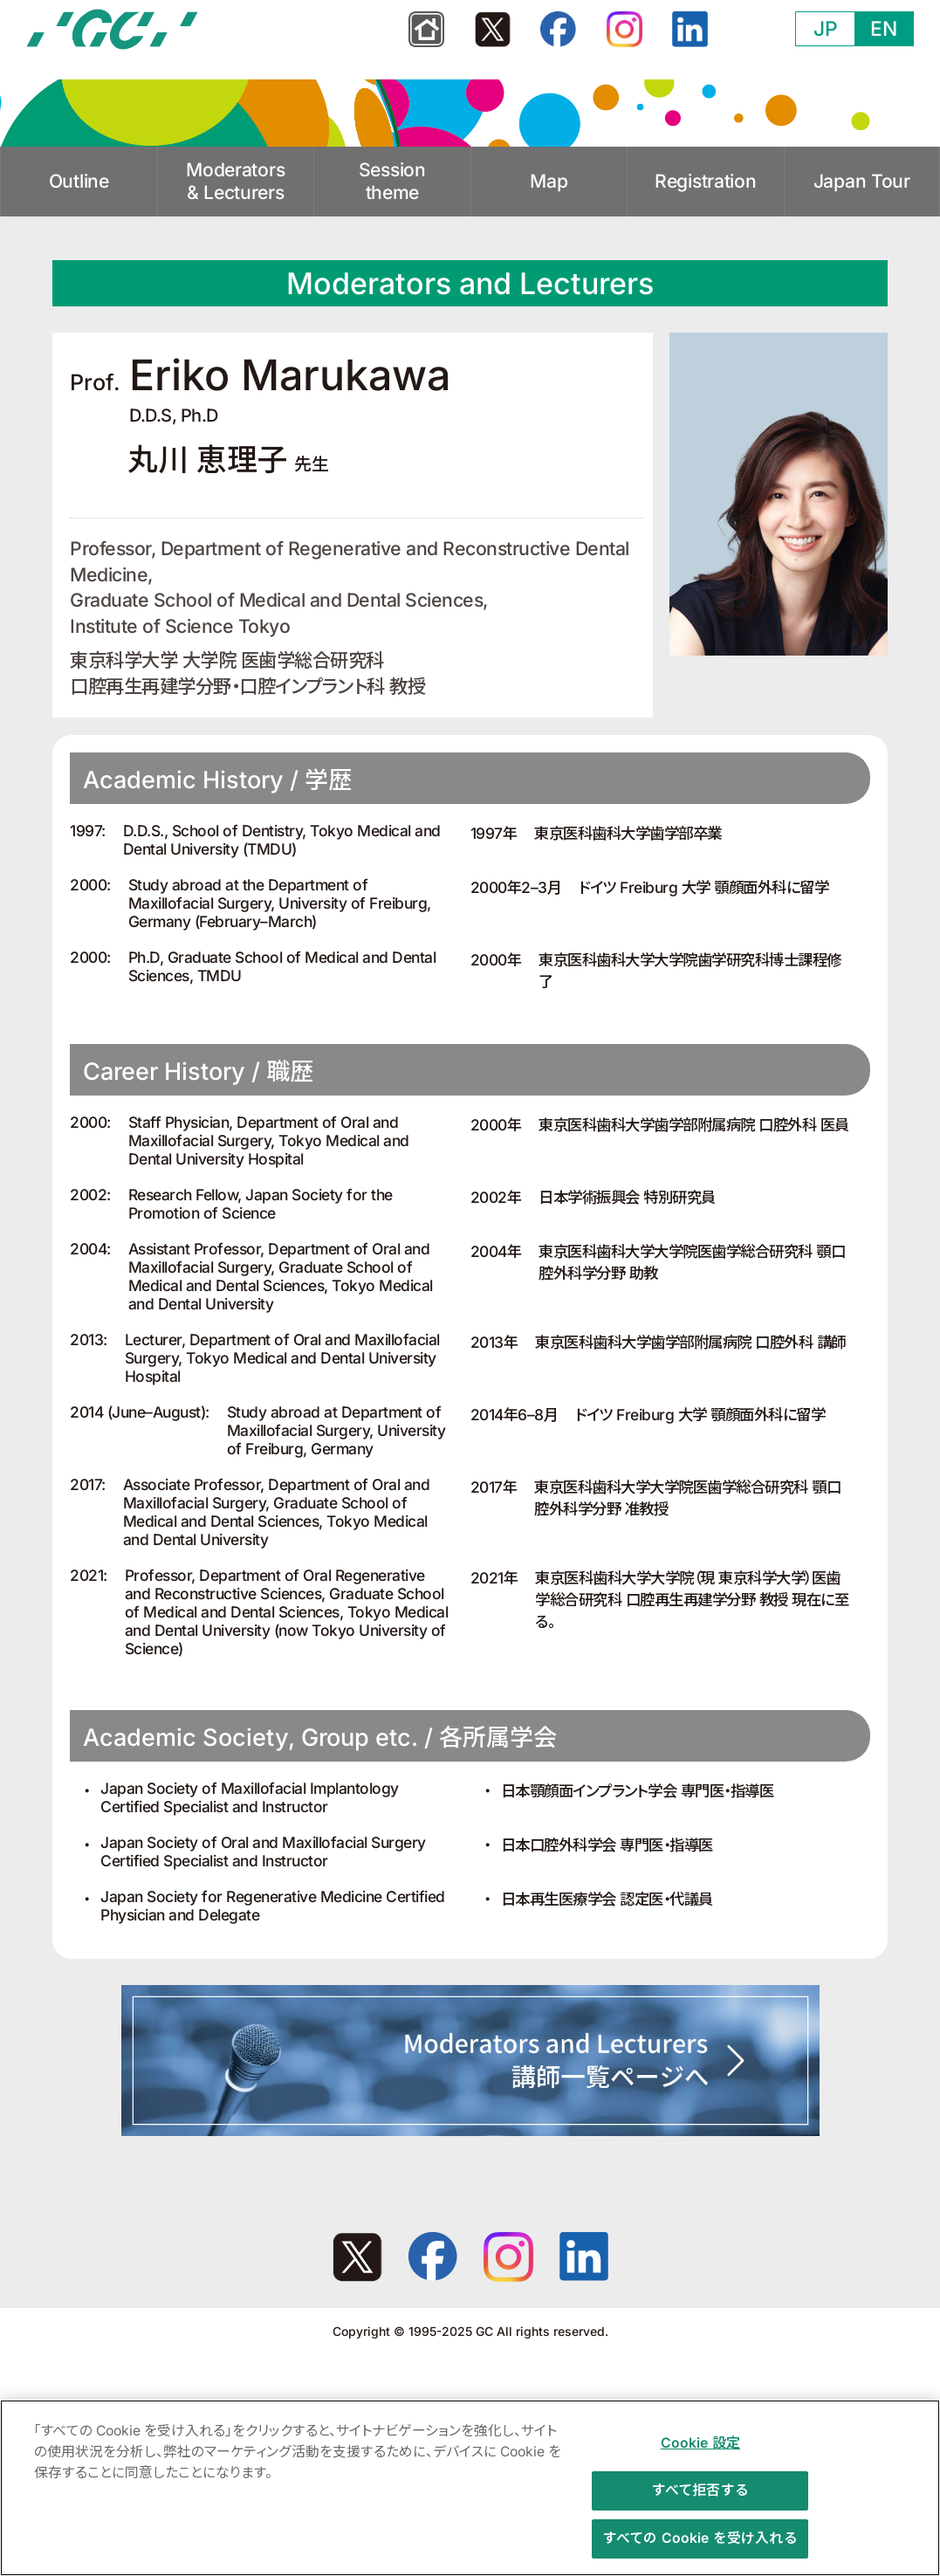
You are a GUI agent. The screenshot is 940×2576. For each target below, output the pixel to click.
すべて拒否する (700, 2498)
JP (825, 29)
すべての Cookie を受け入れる (700, 2546)
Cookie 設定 (700, 2451)
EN (883, 29)
